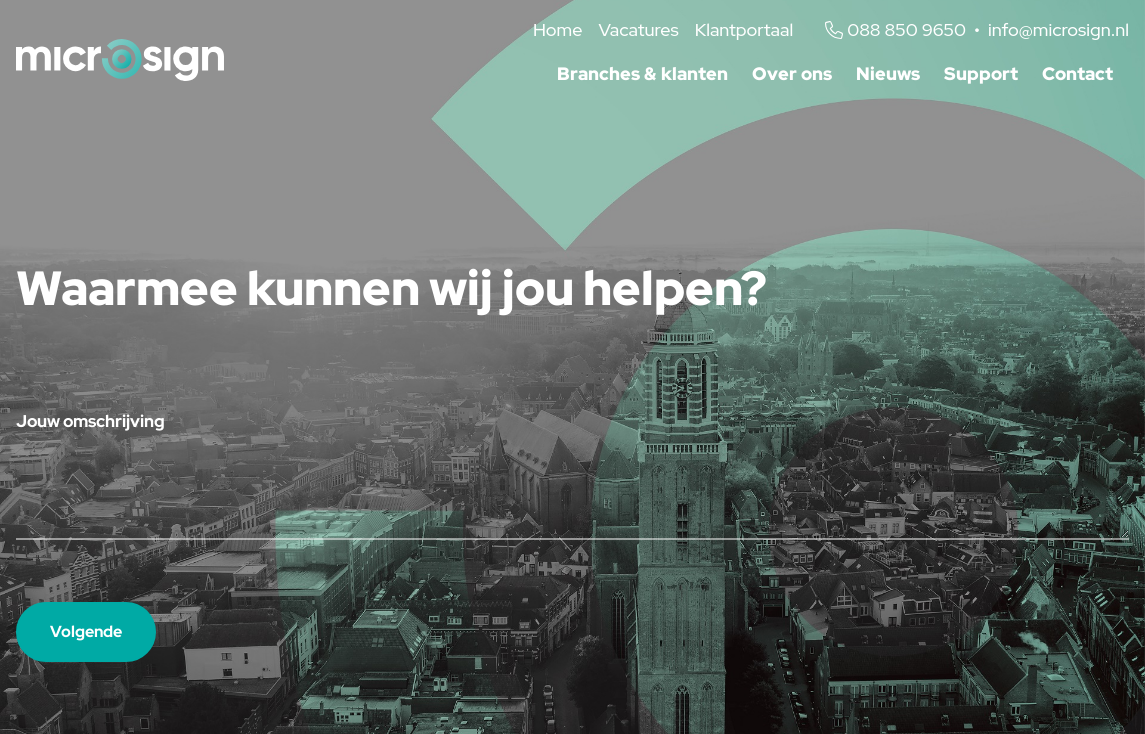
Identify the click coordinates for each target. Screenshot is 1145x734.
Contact (1077, 73)
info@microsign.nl (1058, 29)
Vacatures (638, 29)
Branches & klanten (642, 73)
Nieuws (888, 73)
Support (981, 73)
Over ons (792, 73)
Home (558, 29)
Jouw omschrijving (90, 421)
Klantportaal (744, 29)
